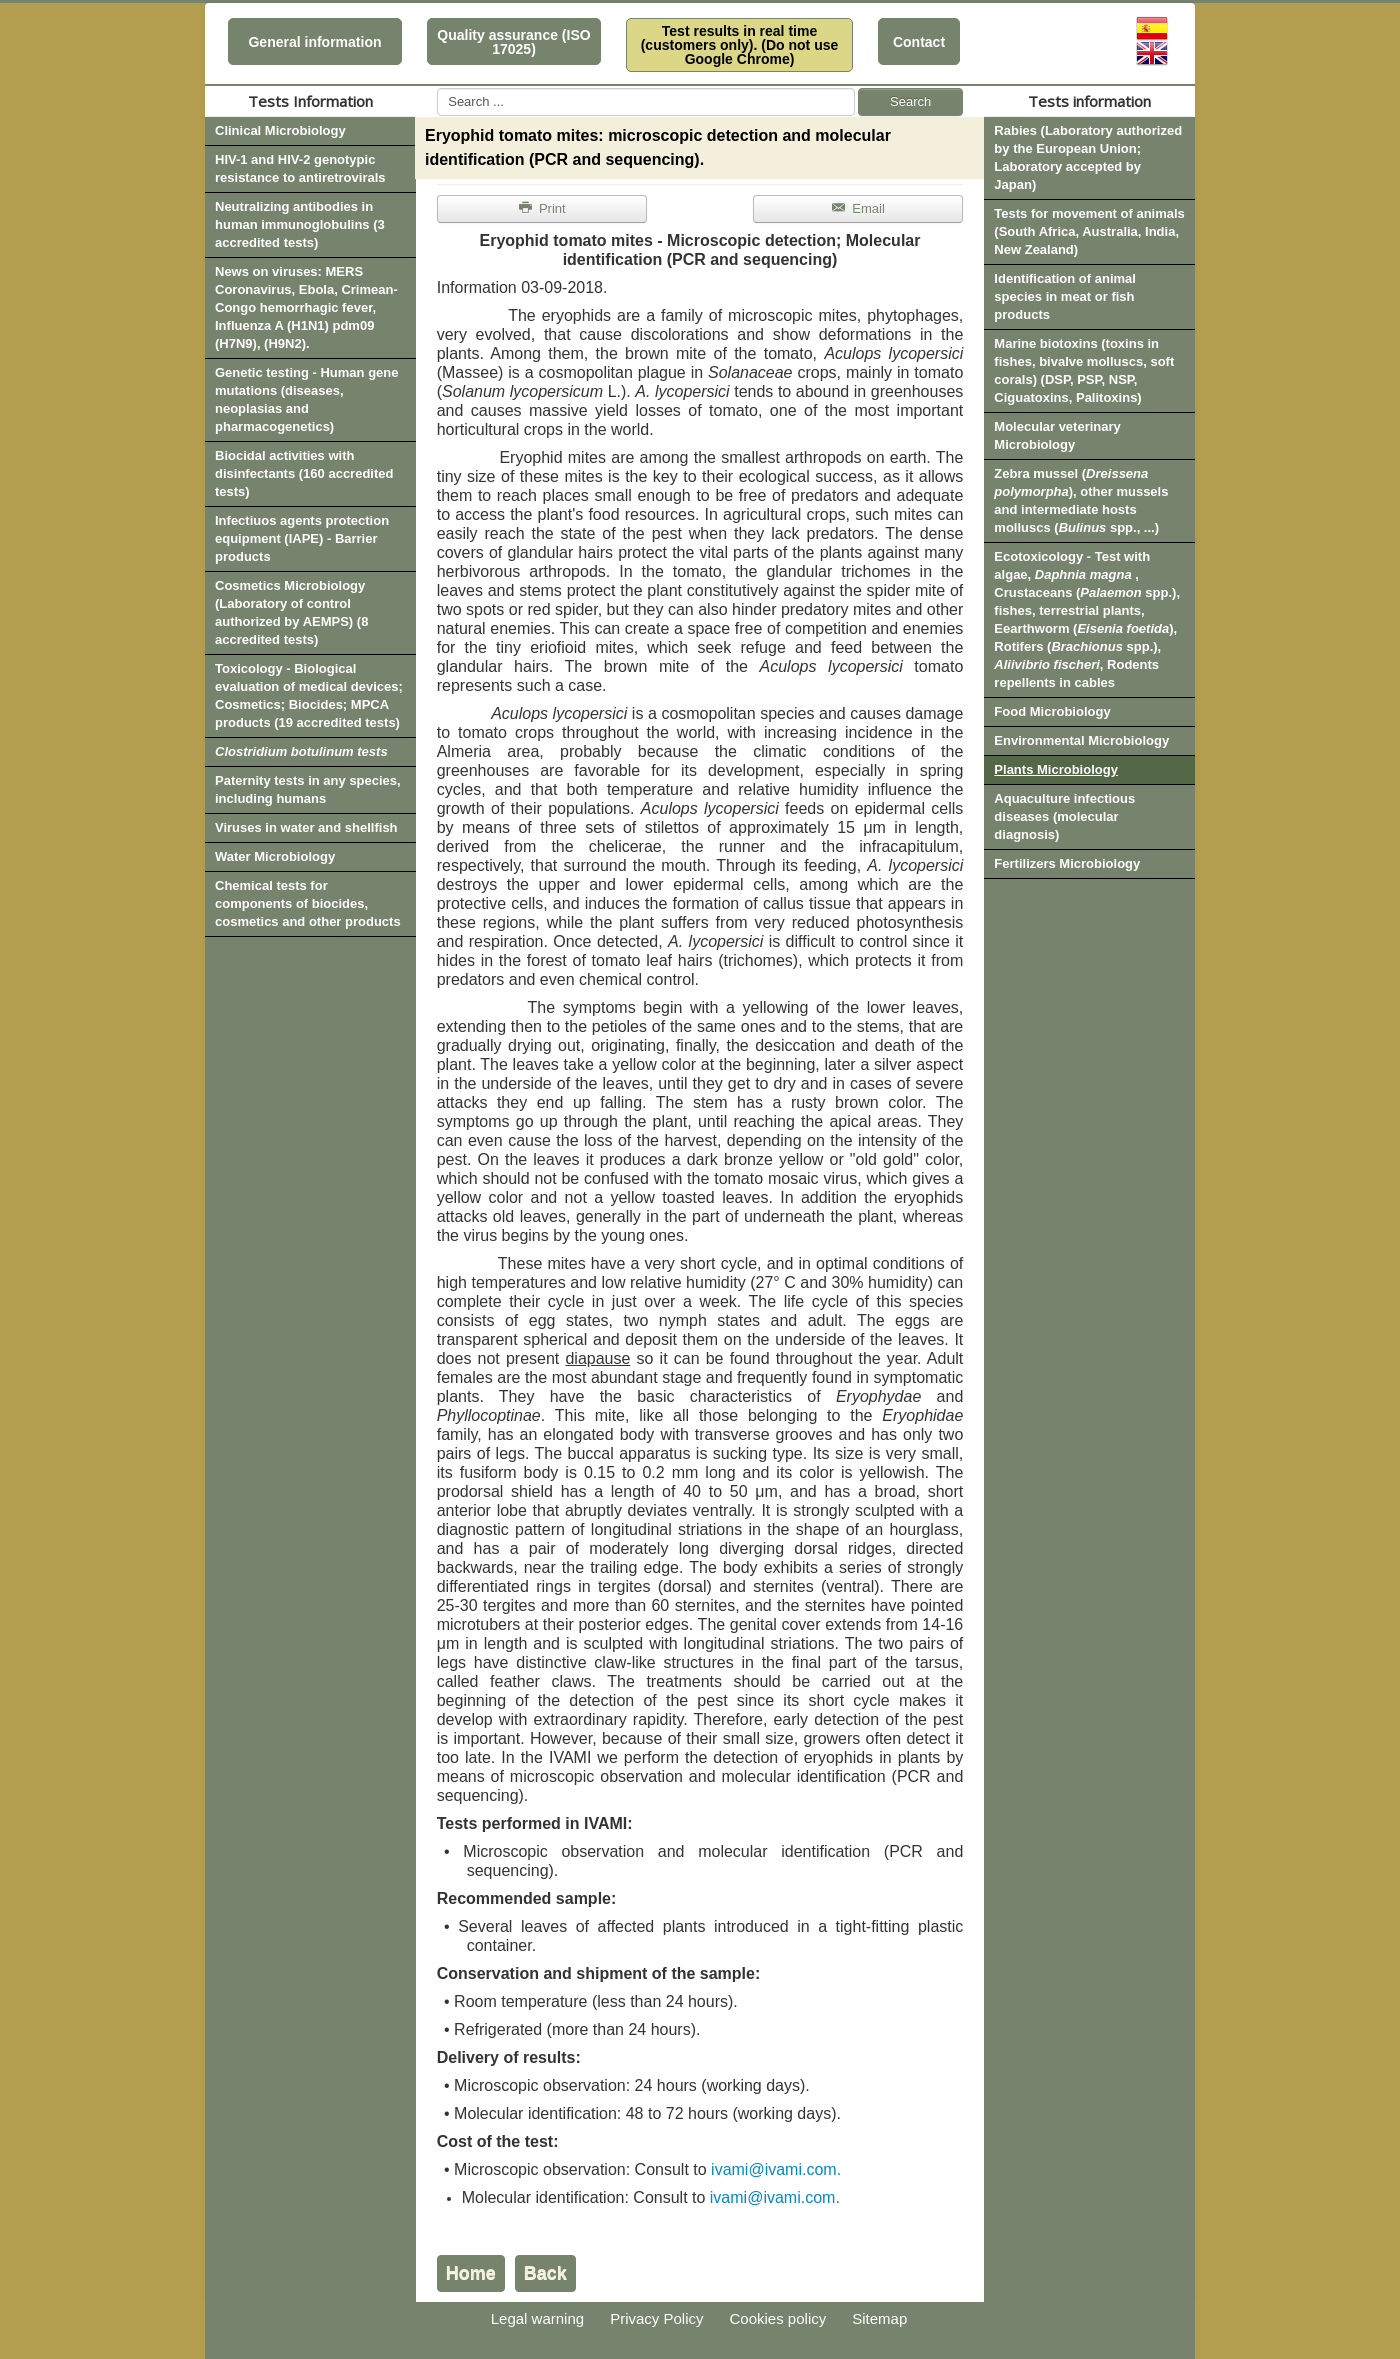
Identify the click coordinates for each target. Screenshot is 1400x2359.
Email (857, 208)
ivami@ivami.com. (776, 2169)
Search (910, 101)
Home (471, 2273)
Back (545, 2273)
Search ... (437, 88)
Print (542, 208)
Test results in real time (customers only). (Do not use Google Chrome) (740, 45)
